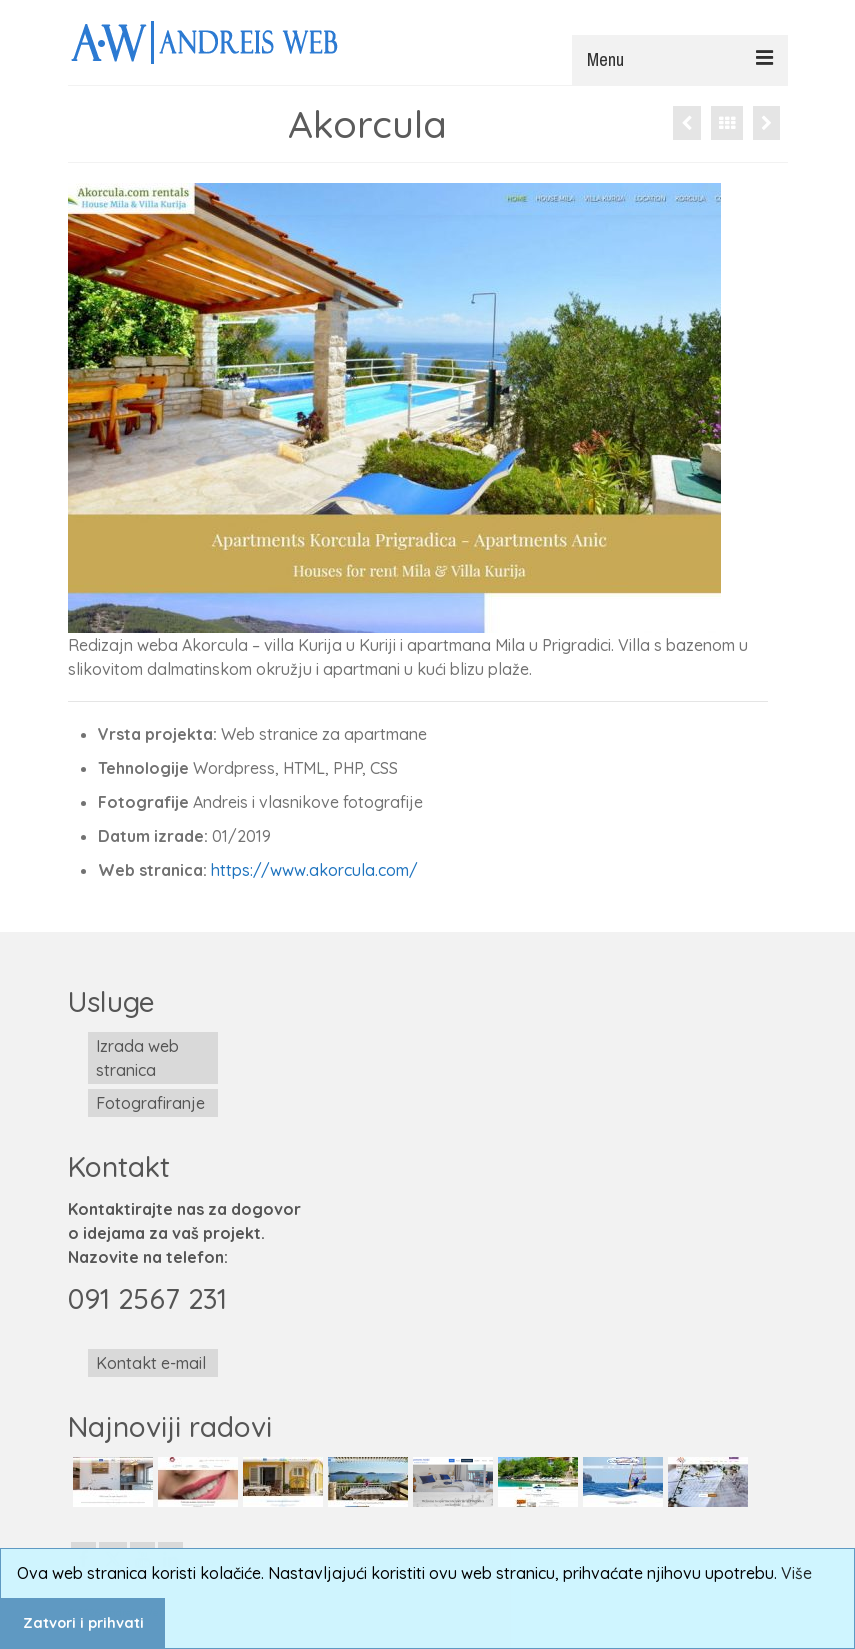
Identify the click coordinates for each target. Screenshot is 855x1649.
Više (796, 1573)
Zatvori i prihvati (83, 1623)
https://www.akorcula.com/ (314, 870)
